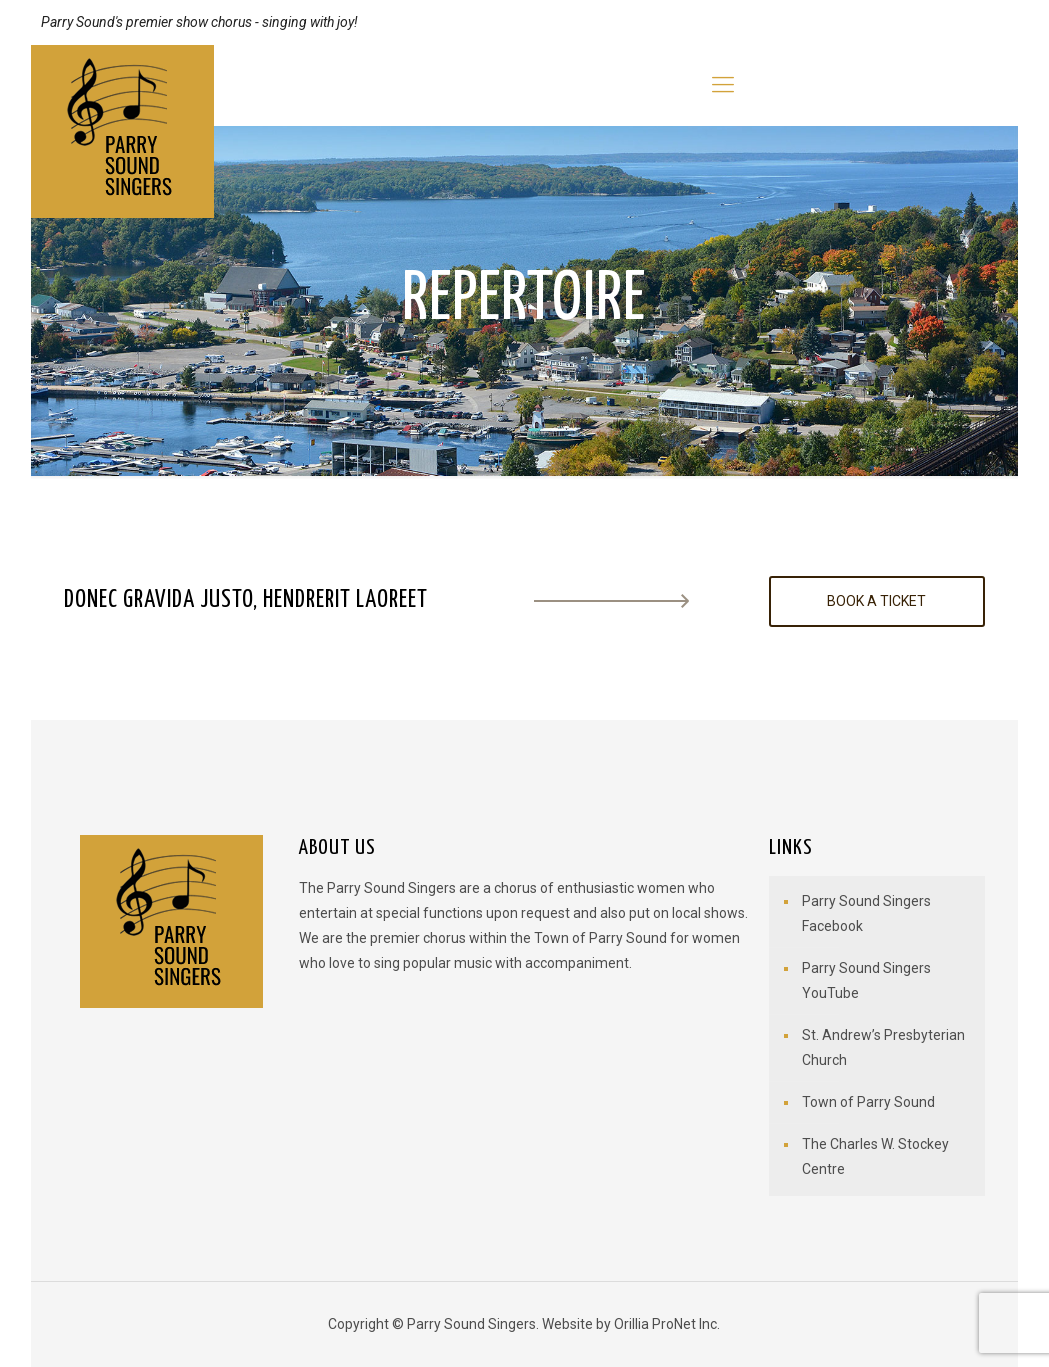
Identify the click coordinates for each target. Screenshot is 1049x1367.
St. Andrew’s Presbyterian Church (883, 1047)
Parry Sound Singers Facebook (866, 913)
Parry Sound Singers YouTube (866, 980)
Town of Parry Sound (868, 1102)
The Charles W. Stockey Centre (875, 1156)
